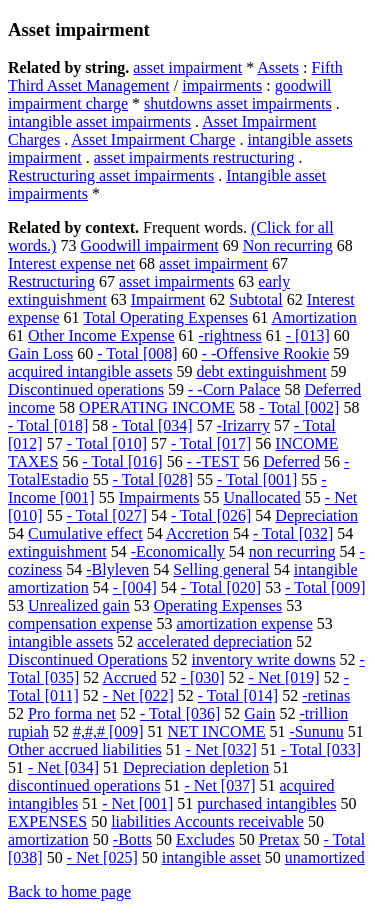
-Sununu (316, 731)
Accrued (129, 677)
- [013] (308, 335)
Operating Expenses (218, 605)
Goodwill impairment (149, 245)
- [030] (203, 677)
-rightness (230, 335)
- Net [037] (219, 785)
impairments (222, 85)
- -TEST (213, 461)
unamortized (325, 857)
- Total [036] (180, 713)
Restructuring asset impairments (111, 175)
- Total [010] (107, 443)
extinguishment (57, 551)
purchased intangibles (266, 803)
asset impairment (187, 67)
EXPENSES (47, 821)
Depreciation (316, 515)
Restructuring (51, 281)
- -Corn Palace (234, 389)
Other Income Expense (101, 335)
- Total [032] (293, 533)
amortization (48, 839)
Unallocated (262, 497)
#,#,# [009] (108, 731)
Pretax (279, 839)
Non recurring (288, 245)
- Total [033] (321, 749)
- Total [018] (48, 425)
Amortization (313, 317)
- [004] (135, 587)
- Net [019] (284, 677)
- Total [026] (211, 515)
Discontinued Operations (88, 659)
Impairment (168, 299)
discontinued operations (84, 785)
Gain (259, 713)
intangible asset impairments (99, 121)
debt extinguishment (261, 371)
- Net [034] (63, 767)
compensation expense (80, 623)
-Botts (132, 839)
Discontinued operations (86, 389)
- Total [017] (211, 443)
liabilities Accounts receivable (207, 821)
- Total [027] (107, 515)
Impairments (159, 497)
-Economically (178, 551)
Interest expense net (71, 263)
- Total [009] (325, 587)
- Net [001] (137, 803)
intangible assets (60, 641)
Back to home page (69, 891)
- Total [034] (152, 425)
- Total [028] (153, 479)
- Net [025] (102, 857)
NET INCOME (217, 731)
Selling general (221, 569)
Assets (278, 67)
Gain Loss (40, 353)
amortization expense (244, 623)
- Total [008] (137, 353)
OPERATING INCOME (157, 407)
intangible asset (211, 857)
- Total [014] (238, 695)
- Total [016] (122, 461)
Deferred (291, 461)
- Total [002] (299, 407)
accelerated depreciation (214, 641)
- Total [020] (221, 587)
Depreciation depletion (196, 767)
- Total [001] (257, 479)
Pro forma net (72, 713)
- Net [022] (138, 695)
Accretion (197, 533)
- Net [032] (221, 749)
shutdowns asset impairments (238, 103)
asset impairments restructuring (194, 157)
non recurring (292, 551)
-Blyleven (117, 569)
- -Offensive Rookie (266, 353)
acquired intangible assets (90, 371)
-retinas (326, 695)
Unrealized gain (79, 605)
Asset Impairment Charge (153, 139)
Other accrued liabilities (85, 749)
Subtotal (255, 299)
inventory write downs (264, 659)
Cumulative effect (85, 533)
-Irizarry (243, 425)
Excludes (205, 839)
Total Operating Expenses (165, 317)
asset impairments (176, 281)
